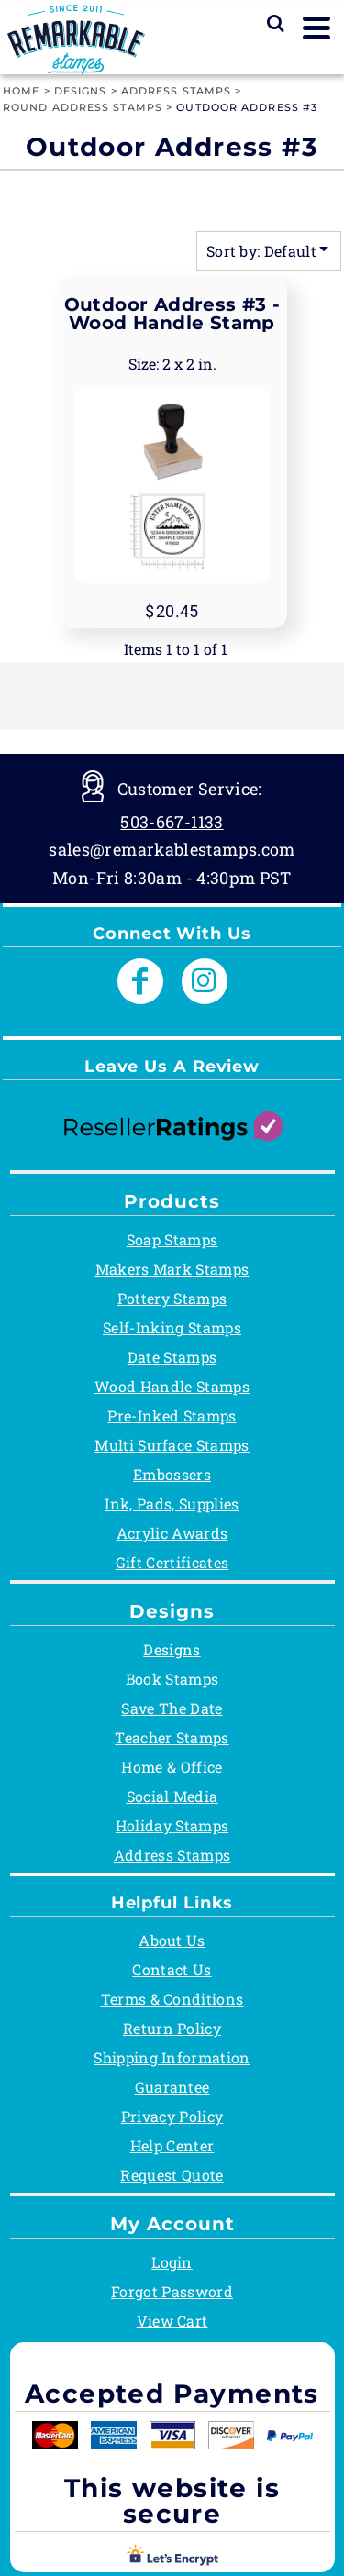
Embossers (172, 1474)
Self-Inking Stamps (172, 1327)
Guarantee (172, 2086)
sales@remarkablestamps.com (171, 849)
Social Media (172, 1796)
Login (172, 2262)
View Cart (172, 2320)
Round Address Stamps (82, 107)
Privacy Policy (172, 2116)
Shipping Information (172, 2057)
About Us (172, 1940)
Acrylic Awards (172, 1532)
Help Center (172, 2145)
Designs (80, 90)
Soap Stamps (172, 1239)
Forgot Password (172, 2291)
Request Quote (171, 2174)
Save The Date (171, 1708)
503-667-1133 (171, 822)
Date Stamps (172, 1356)
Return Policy (172, 2028)
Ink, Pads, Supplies (172, 1503)
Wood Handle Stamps (172, 1386)
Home (21, 90)
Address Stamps (176, 90)
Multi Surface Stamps (171, 1444)
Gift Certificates (172, 1562)
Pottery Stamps (172, 1298)
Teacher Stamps (171, 1737)
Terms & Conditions (172, 1998)
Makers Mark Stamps (172, 1268)
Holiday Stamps (172, 1825)
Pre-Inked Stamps (171, 1415)
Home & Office (171, 1766)
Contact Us (171, 1969)
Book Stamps (172, 1678)
